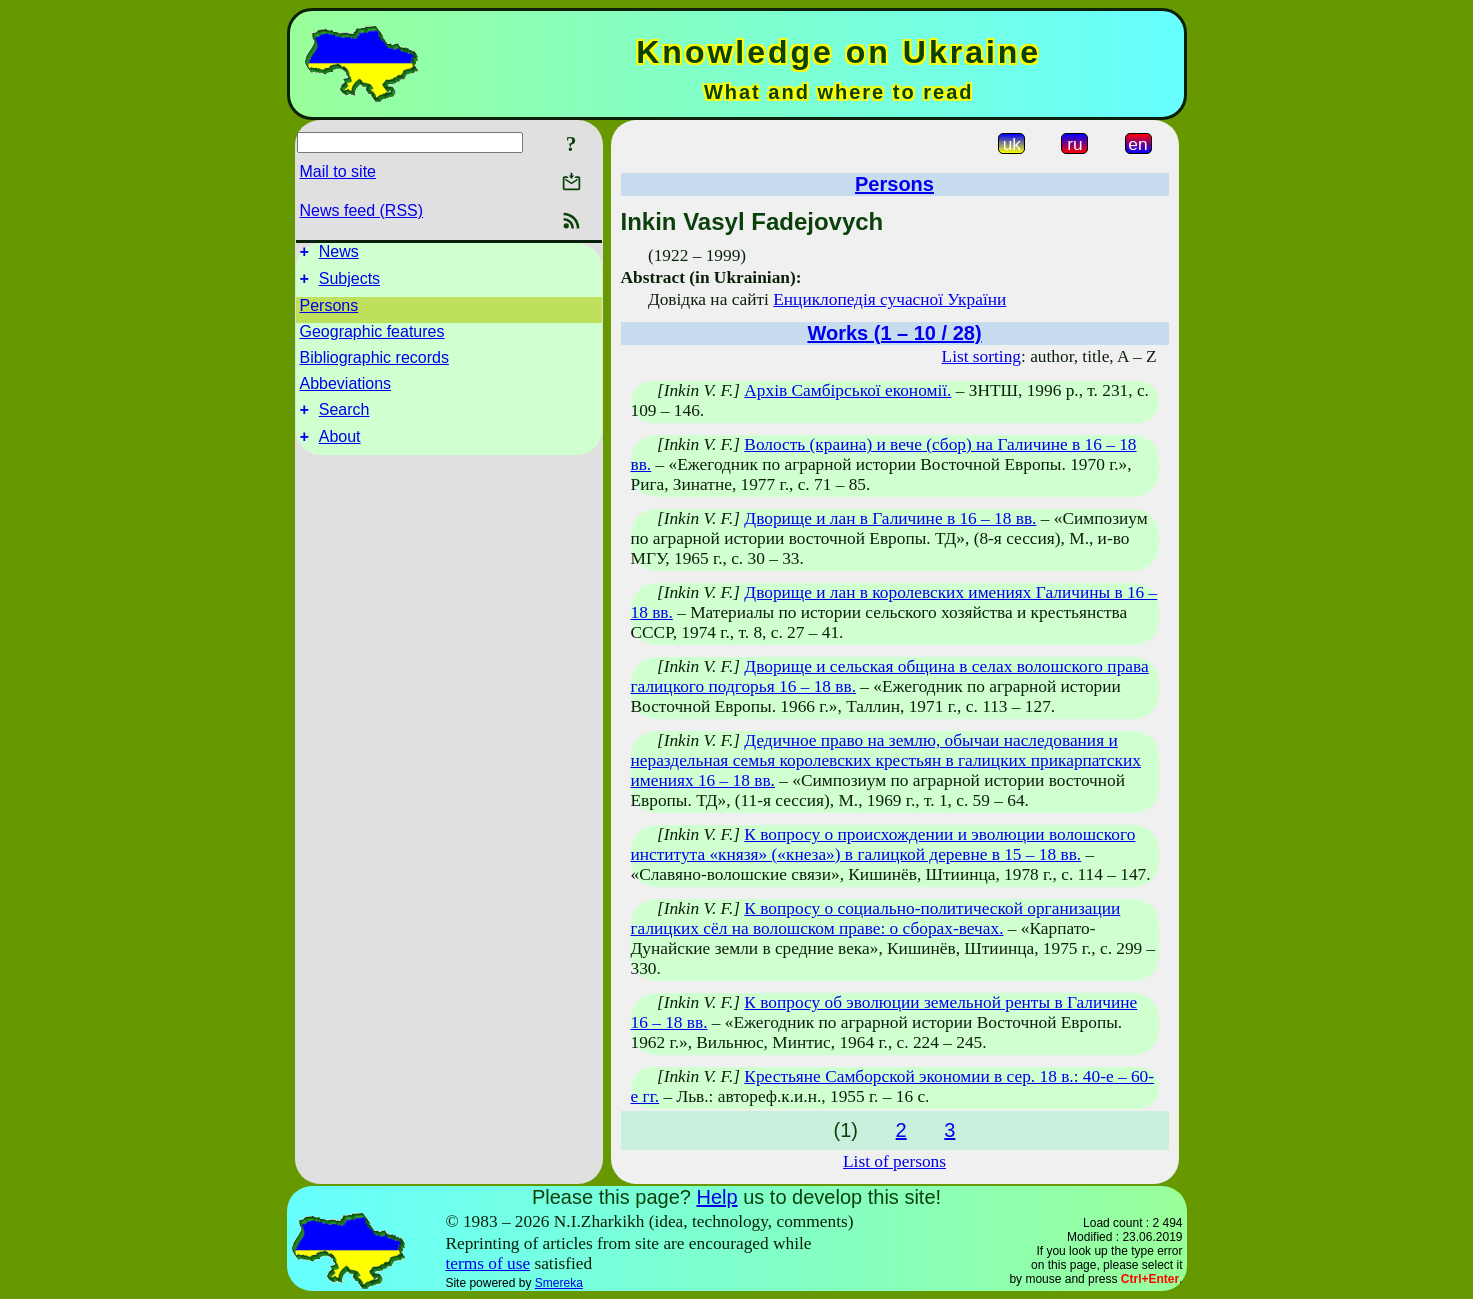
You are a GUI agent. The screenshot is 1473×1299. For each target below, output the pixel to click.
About (340, 448)
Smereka (559, 1283)
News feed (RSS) (362, 210)
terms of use (487, 1263)
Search (344, 418)
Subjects (349, 284)
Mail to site (338, 171)
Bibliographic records (374, 363)
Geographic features (372, 337)
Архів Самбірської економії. (847, 390)
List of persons (894, 1161)
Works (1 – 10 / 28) (894, 333)
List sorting (981, 356)
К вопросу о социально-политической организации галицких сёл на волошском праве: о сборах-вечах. (876, 918)
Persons (329, 311)
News (339, 254)
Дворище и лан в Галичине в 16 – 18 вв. (890, 518)
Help (716, 1197)
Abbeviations (346, 389)
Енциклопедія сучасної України (889, 299)
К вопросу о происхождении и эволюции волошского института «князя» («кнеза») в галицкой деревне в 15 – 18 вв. (883, 844)
